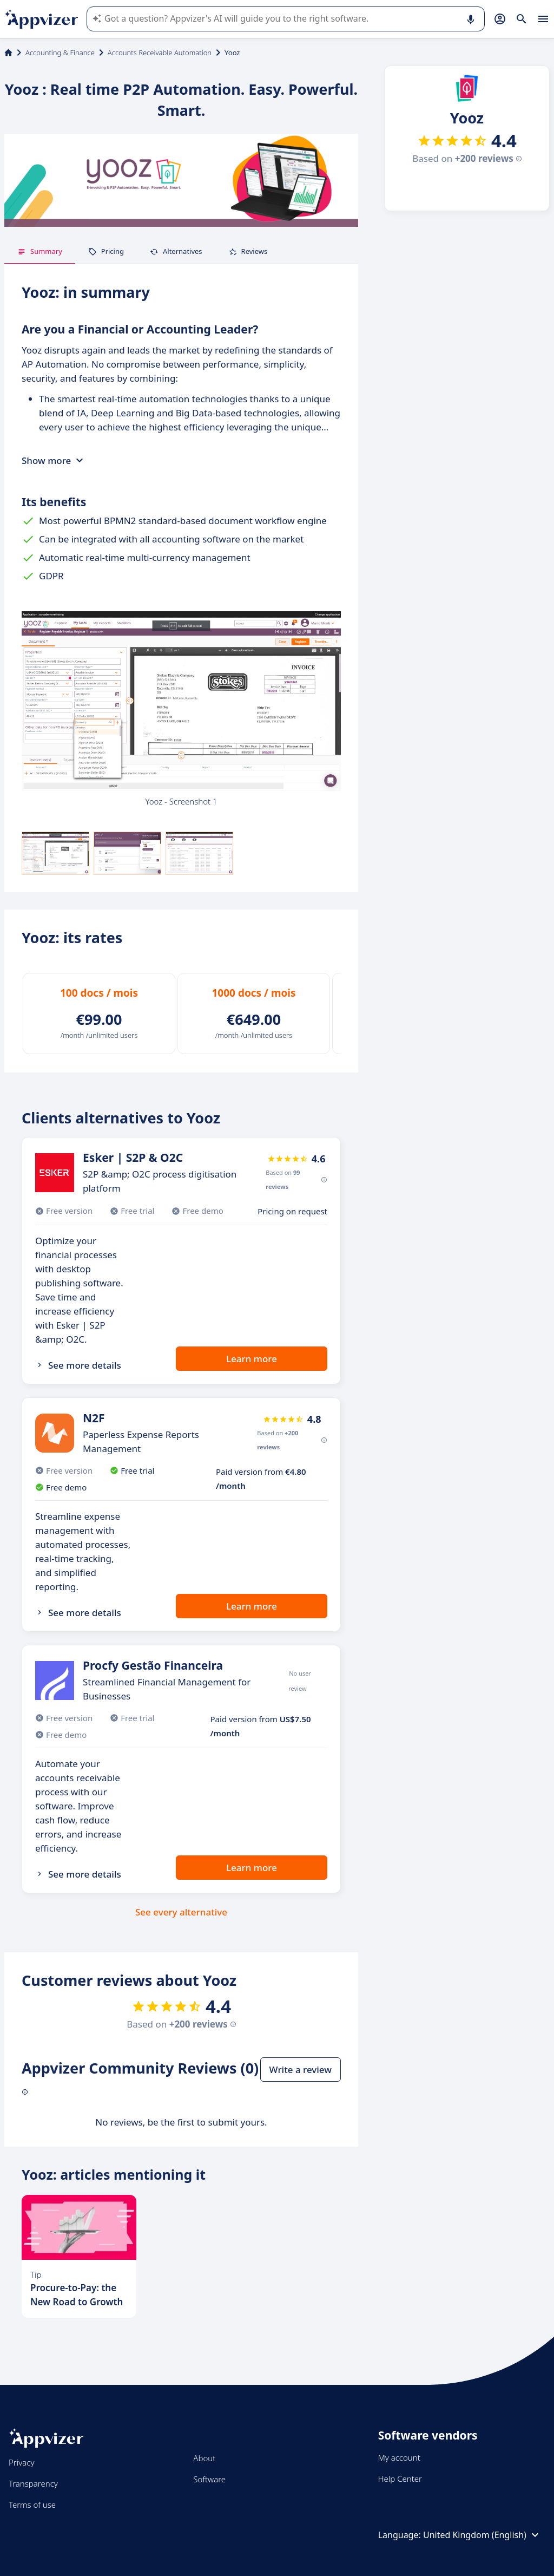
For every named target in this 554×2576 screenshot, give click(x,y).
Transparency (33, 2483)
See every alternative (181, 1912)
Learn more (251, 1358)
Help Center (400, 2478)
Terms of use (32, 2504)
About (204, 2458)
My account (399, 2457)
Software (209, 2479)
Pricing (106, 251)
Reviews (248, 251)
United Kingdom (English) (482, 2534)
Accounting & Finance (60, 52)
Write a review (300, 2069)
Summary (39, 251)
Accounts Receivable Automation (160, 52)
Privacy (21, 2462)
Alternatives (176, 251)
